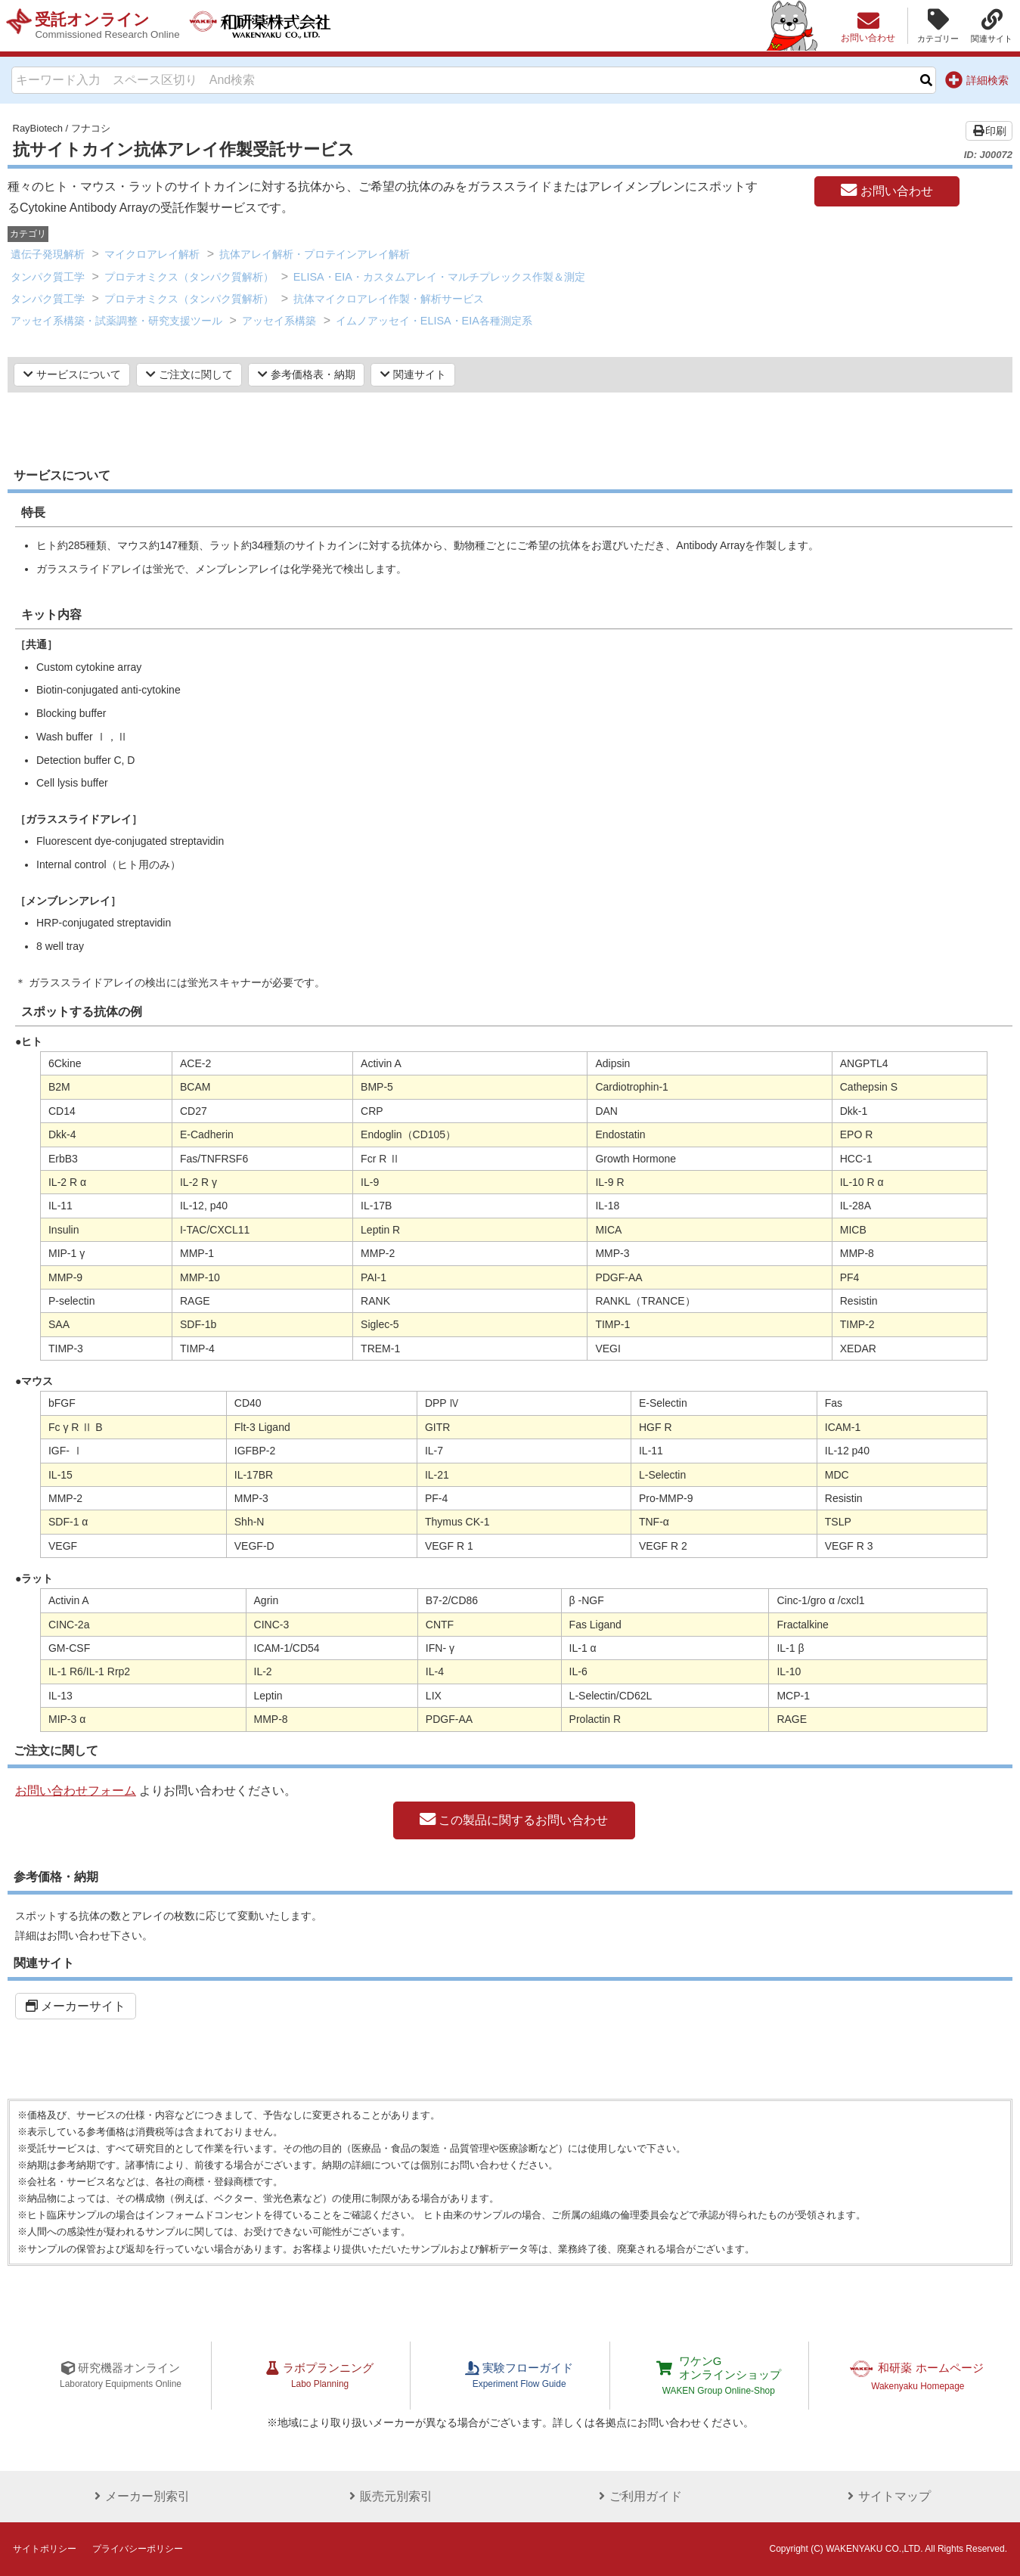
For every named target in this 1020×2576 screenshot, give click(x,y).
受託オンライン (111, 25)
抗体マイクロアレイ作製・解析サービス (388, 299)
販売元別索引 (385, 2496)
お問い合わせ (886, 190)
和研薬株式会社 (276, 26)
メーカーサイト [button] (76, 2006)
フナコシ (90, 128)
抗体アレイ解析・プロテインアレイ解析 (314, 254)
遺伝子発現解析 (48, 254)
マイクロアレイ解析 (152, 254)
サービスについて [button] (72, 374)
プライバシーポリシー (137, 2548)
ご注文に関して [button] (189, 374)
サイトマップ (883, 2496)
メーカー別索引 (137, 2496)
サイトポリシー (44, 2548)
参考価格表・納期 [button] (306, 374)
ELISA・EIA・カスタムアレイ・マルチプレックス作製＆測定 (439, 277)
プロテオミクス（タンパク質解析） (189, 277)
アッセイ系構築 (279, 321)
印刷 (989, 131)
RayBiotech (38, 128)
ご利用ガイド (634, 2496)
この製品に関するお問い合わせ (514, 1819)
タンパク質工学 (48, 277)
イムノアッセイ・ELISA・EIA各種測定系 (434, 321)
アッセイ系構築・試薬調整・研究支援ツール (116, 321)
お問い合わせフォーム (75, 1790)
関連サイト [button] (413, 374)
